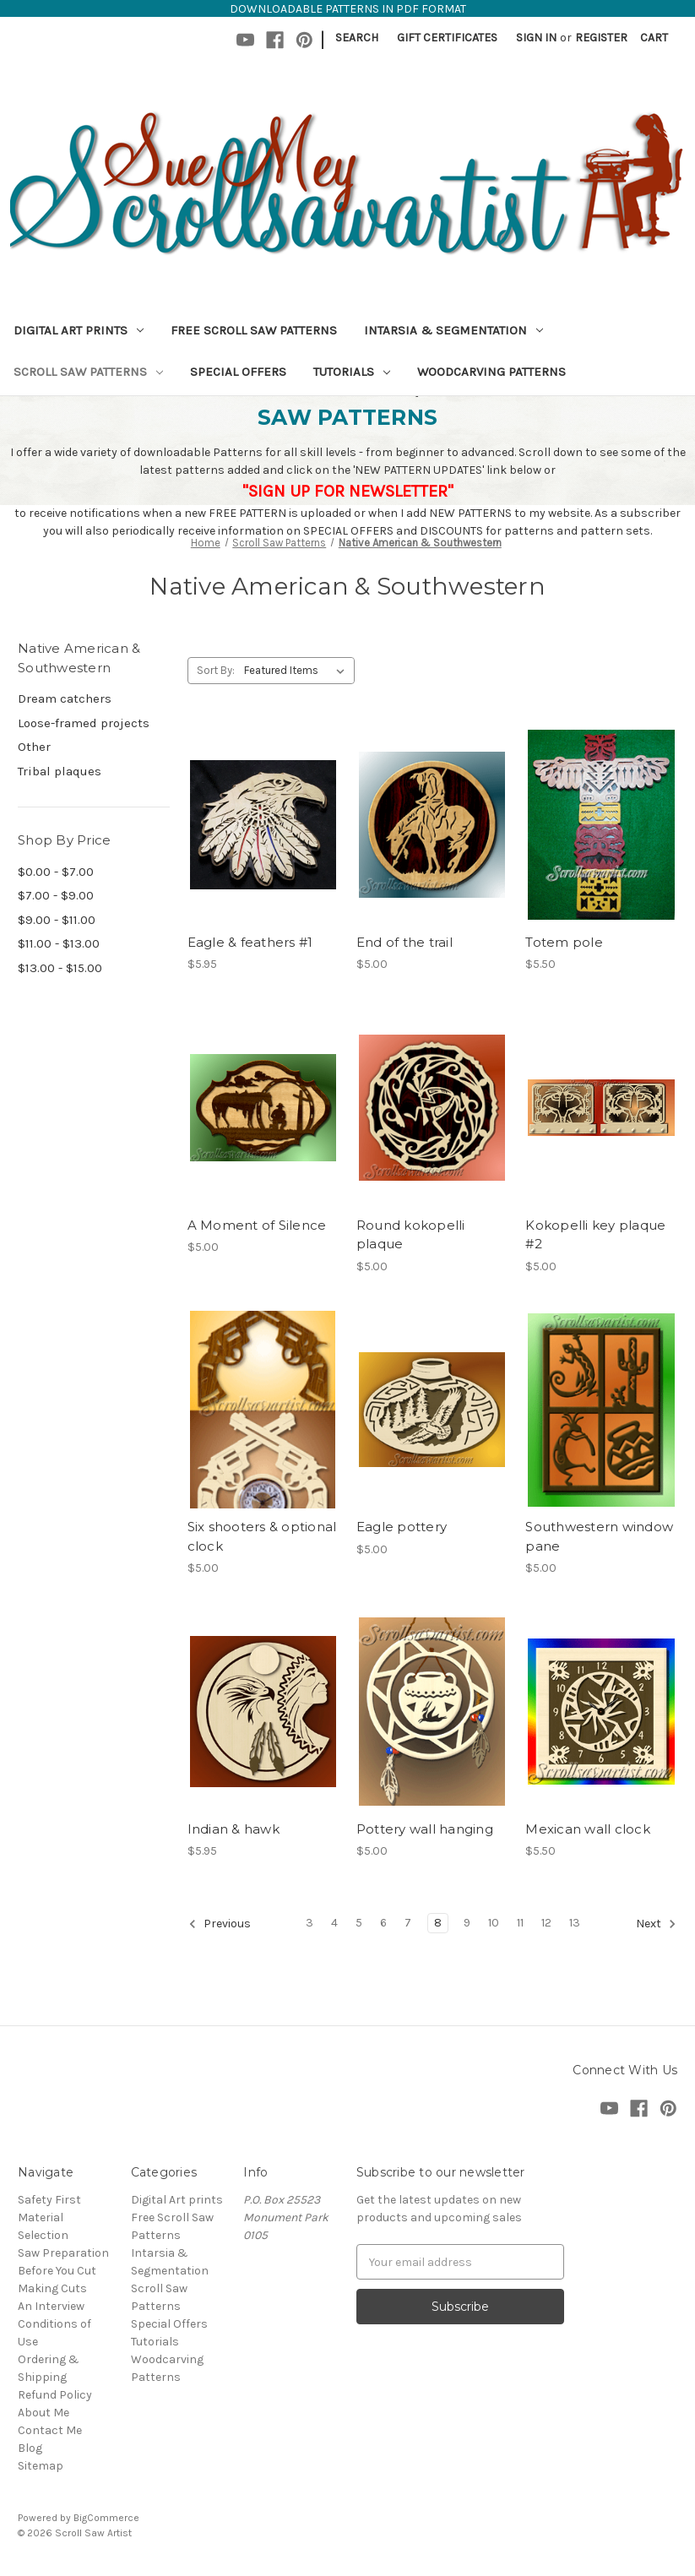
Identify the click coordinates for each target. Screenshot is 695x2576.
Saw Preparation (63, 2253)
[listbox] (298, 670)
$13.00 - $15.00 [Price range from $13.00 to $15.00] (60, 968)
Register (601, 37)
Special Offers (238, 371)
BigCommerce (106, 2518)
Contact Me (50, 2430)
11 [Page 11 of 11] (520, 1923)
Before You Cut (57, 2271)
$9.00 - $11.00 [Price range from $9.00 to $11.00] (56, 919)
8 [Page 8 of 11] (438, 1923)
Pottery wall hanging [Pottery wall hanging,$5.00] (424, 1829)
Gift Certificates (447, 37)
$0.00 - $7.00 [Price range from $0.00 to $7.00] (56, 871)
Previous (219, 1924)
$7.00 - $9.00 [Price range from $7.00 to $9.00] (56, 895)
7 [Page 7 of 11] (408, 1923)
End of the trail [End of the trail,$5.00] (404, 942)
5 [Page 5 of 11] (359, 1923)
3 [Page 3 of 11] (309, 1923)
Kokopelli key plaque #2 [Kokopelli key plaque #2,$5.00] (595, 1235)
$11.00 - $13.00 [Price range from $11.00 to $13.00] (59, 943)
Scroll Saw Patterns (88, 371)
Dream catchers (64, 698)
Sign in (536, 37)
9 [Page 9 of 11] (467, 1923)
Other (34, 746)
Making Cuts (52, 2288)
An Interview (51, 2306)
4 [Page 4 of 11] (334, 1923)
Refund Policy (55, 2395)
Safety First (49, 2200)
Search (356, 37)
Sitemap (40, 2466)
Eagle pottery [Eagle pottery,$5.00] (401, 1527)
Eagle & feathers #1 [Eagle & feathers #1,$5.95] (250, 942)
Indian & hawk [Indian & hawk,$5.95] (233, 1829)
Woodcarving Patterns (491, 371)
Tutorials (351, 371)
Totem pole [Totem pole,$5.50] (564, 942)
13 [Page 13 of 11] (574, 1923)
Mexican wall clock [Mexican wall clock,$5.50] (587, 1829)
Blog (30, 2448)
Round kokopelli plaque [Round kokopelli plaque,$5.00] (410, 1235)
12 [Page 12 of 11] (546, 1923)
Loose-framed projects (83, 723)
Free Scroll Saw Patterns (254, 330)
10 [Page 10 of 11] (493, 1923)
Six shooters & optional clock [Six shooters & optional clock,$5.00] (262, 1536)
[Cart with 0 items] (654, 37)
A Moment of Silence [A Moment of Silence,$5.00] (257, 1225)
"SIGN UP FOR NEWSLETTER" (347, 491)
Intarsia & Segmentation (453, 330)
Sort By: (216, 670)
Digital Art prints (79, 330)
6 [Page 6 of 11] (383, 1923)
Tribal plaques (59, 771)
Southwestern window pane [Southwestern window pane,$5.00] (599, 1536)
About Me (43, 2412)
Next (656, 1924)
